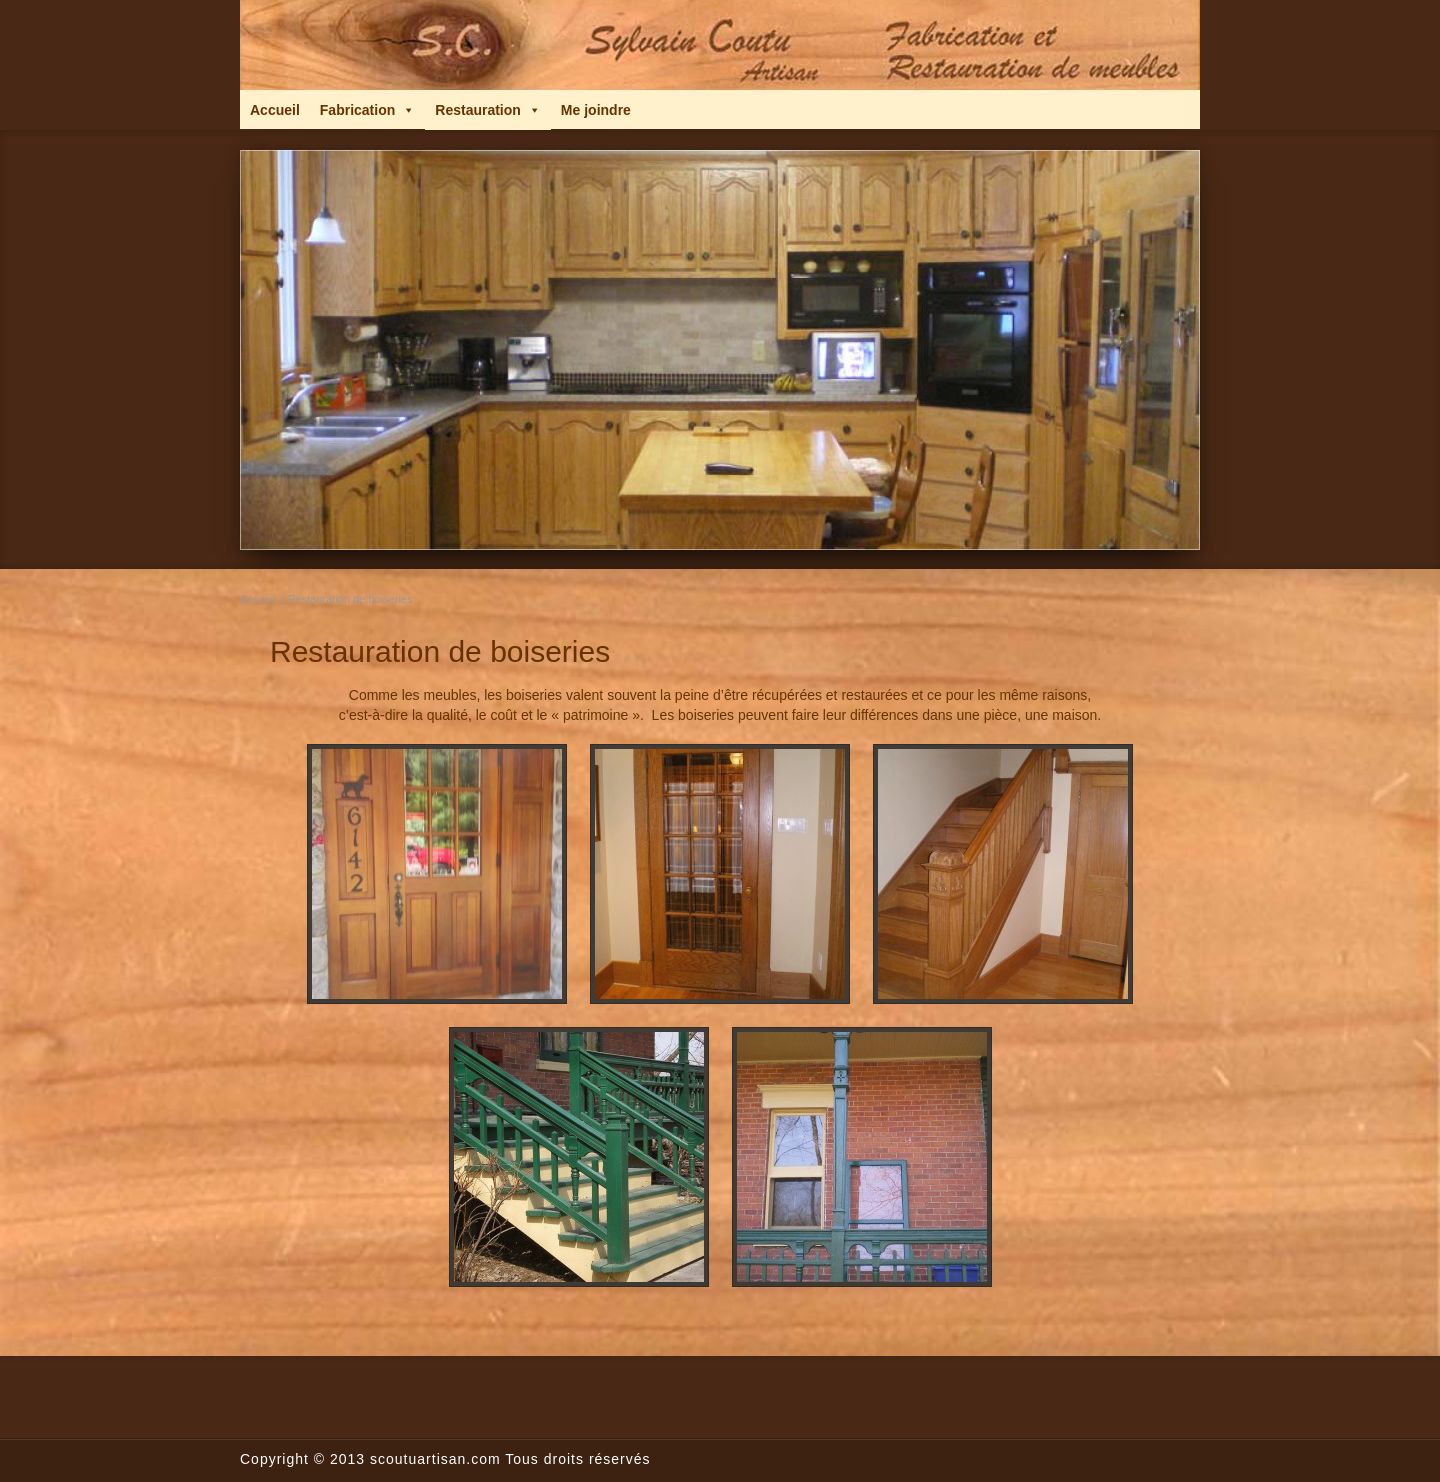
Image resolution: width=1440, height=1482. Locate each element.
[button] (408, 110)
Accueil (275, 110)
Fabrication (367, 110)
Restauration (488, 110)
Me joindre (596, 110)
